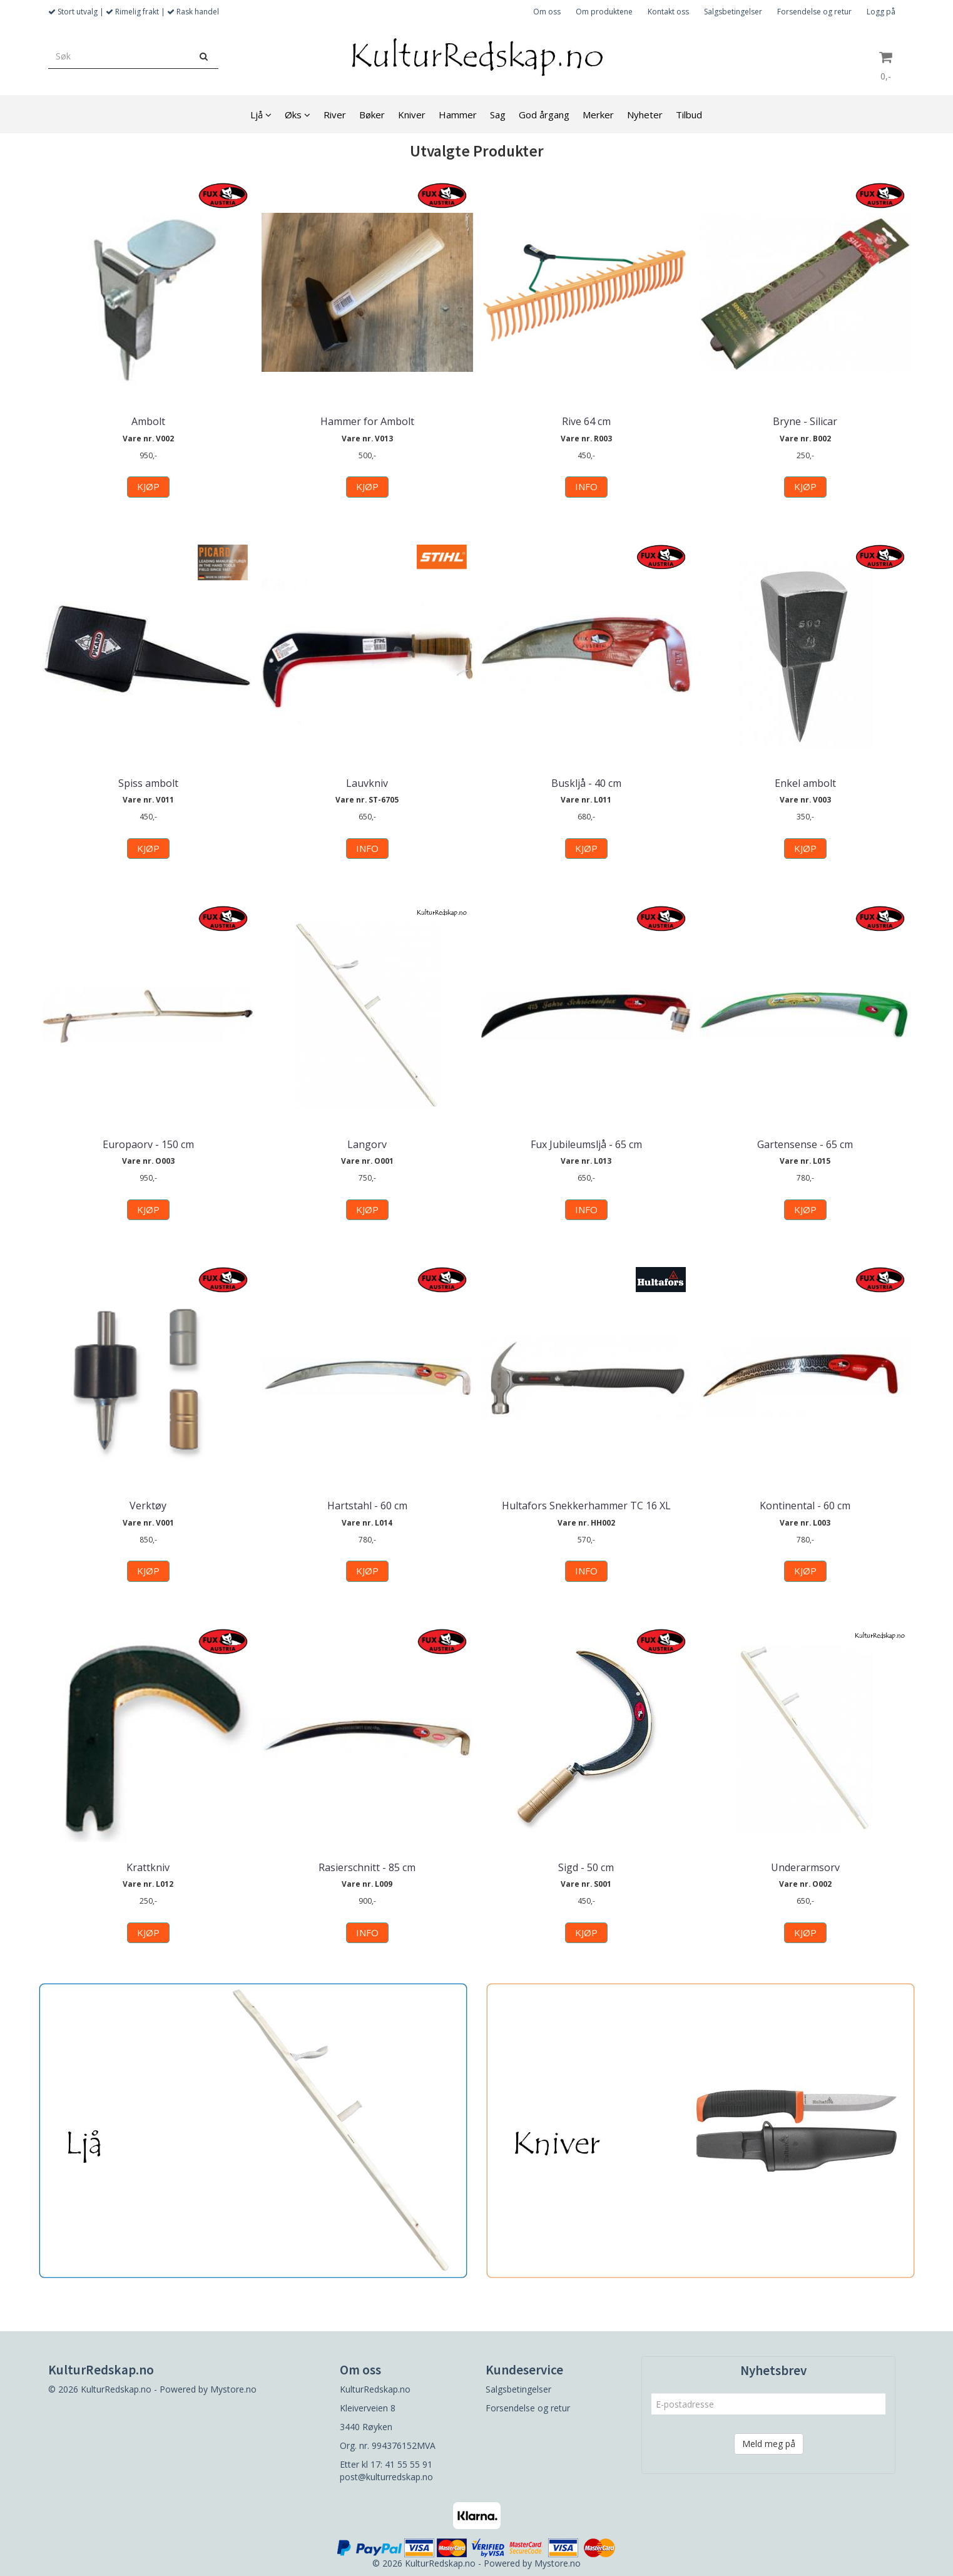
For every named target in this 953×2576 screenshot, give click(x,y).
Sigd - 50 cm (586, 1867)
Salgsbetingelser (733, 11)
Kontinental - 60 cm (805, 1505)
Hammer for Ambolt (367, 421)
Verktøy (148, 1505)
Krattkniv (148, 1867)
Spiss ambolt (148, 783)
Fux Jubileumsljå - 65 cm (586, 1144)
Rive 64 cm (586, 421)
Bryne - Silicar (805, 421)
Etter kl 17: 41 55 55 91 (386, 2464)
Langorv (367, 1144)
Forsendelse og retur (814, 11)
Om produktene (604, 11)
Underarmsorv (805, 1867)
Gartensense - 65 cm (805, 1144)
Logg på (881, 11)
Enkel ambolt (805, 783)
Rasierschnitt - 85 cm (367, 1867)
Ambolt (148, 421)
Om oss (547, 11)
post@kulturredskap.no (386, 2477)
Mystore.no (233, 2389)
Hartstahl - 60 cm (367, 1505)
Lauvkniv (367, 783)
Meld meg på (768, 2444)
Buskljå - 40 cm (586, 783)
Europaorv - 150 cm (148, 1144)
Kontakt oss (668, 11)
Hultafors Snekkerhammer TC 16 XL (586, 1505)
